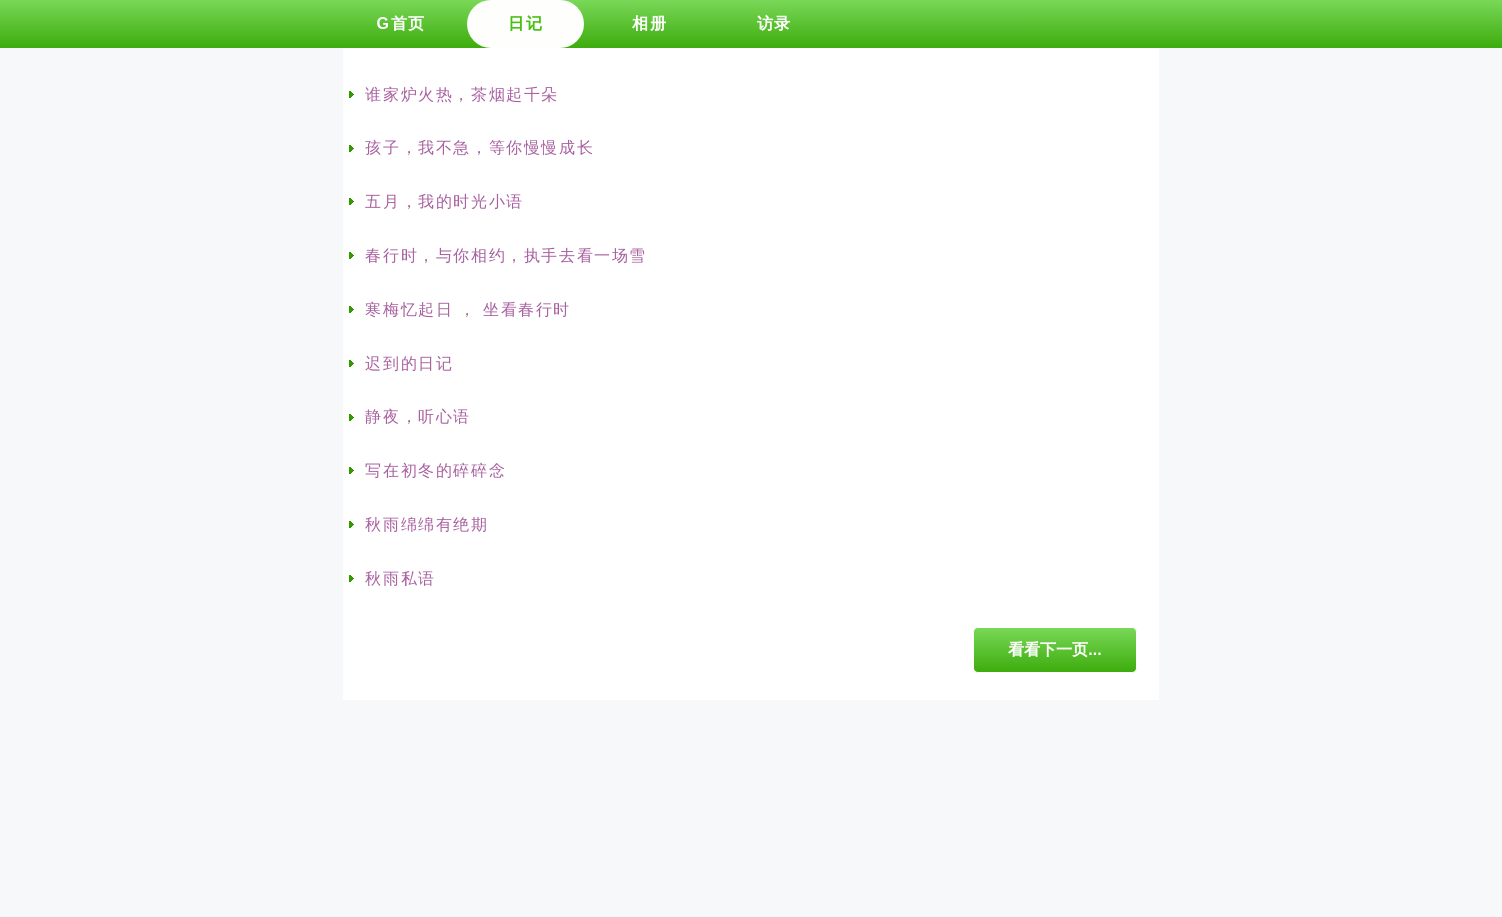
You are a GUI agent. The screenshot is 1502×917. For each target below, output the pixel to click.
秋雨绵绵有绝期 (426, 524)
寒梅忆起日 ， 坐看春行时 (468, 309)
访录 (774, 23)
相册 (649, 23)
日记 (525, 23)
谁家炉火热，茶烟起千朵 (462, 94)
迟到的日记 (409, 363)
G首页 (400, 23)
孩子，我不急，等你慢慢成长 (479, 147)
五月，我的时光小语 (444, 201)
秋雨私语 (400, 578)
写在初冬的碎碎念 (435, 470)
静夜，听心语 (418, 416)
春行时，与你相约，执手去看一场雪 (506, 255)
